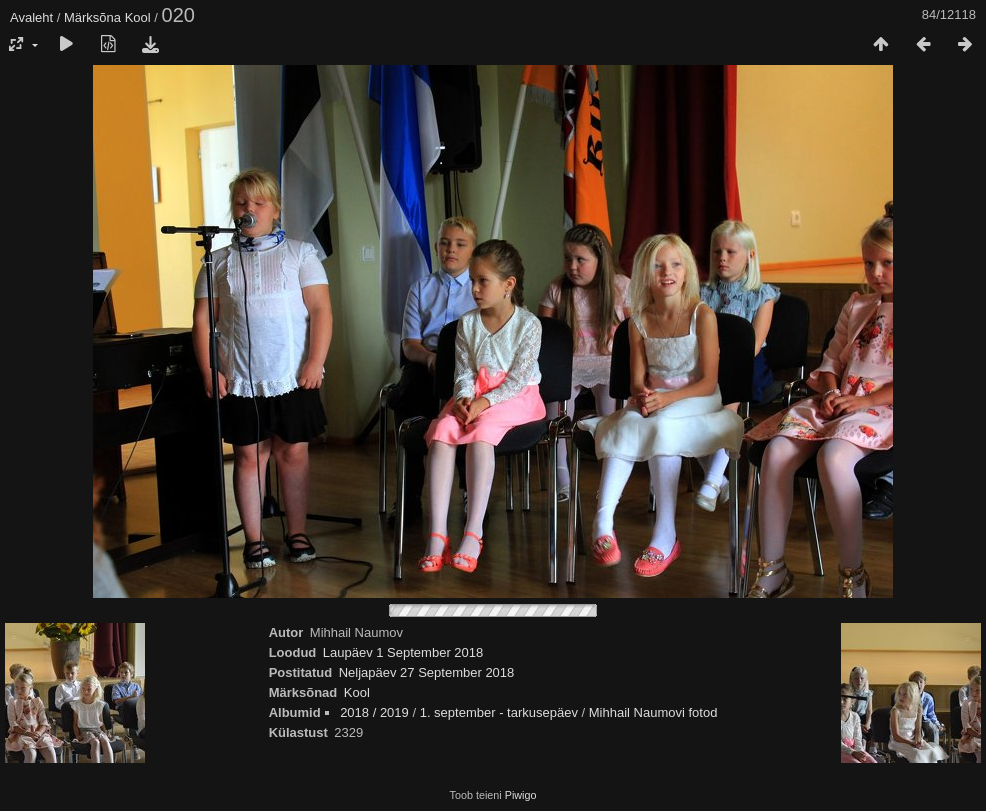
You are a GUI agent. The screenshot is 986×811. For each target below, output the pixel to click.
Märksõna (92, 17)
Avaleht (31, 17)
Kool (138, 17)
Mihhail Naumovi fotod (653, 712)
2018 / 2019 (374, 712)
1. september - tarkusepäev (499, 712)
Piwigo (521, 795)
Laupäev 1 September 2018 (403, 652)
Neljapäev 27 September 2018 (427, 672)
